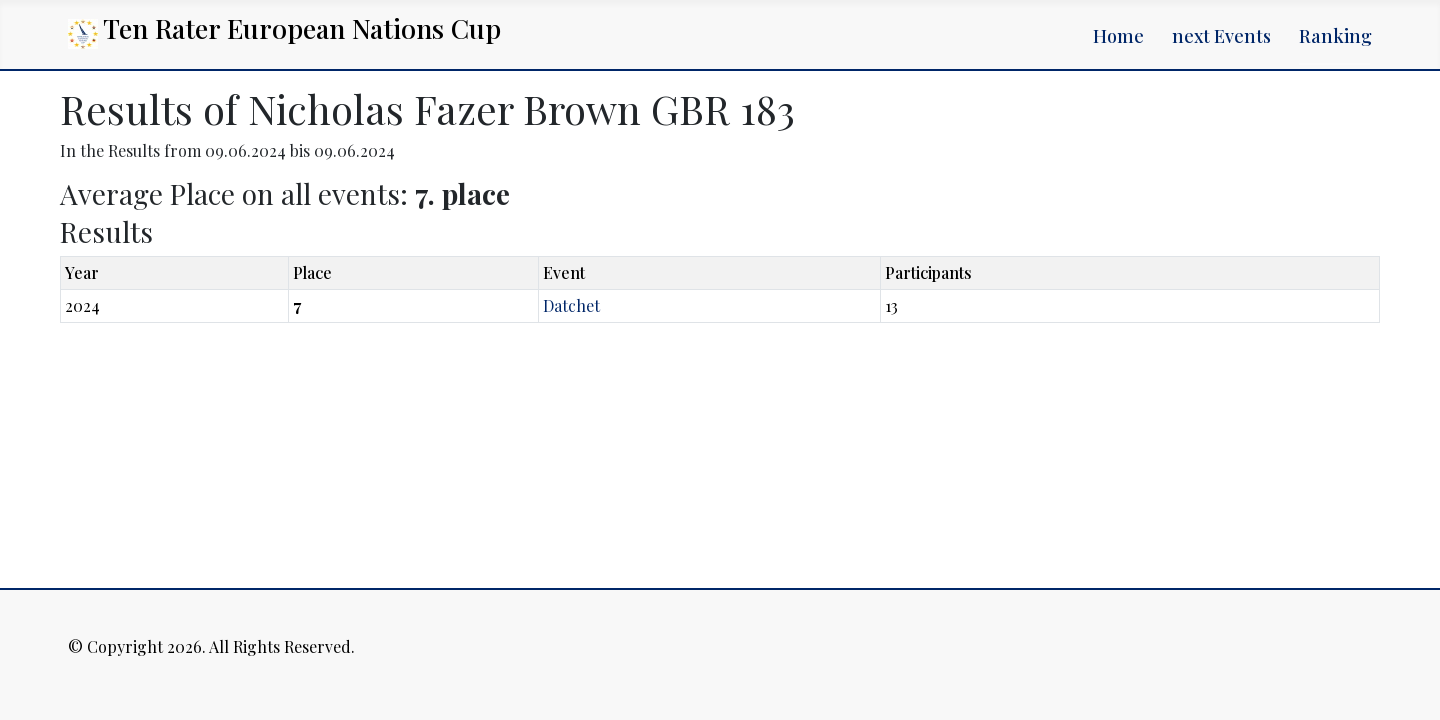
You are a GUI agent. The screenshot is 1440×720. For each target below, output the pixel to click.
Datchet (571, 305)
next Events (1221, 36)
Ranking (1335, 36)
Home (1118, 36)
